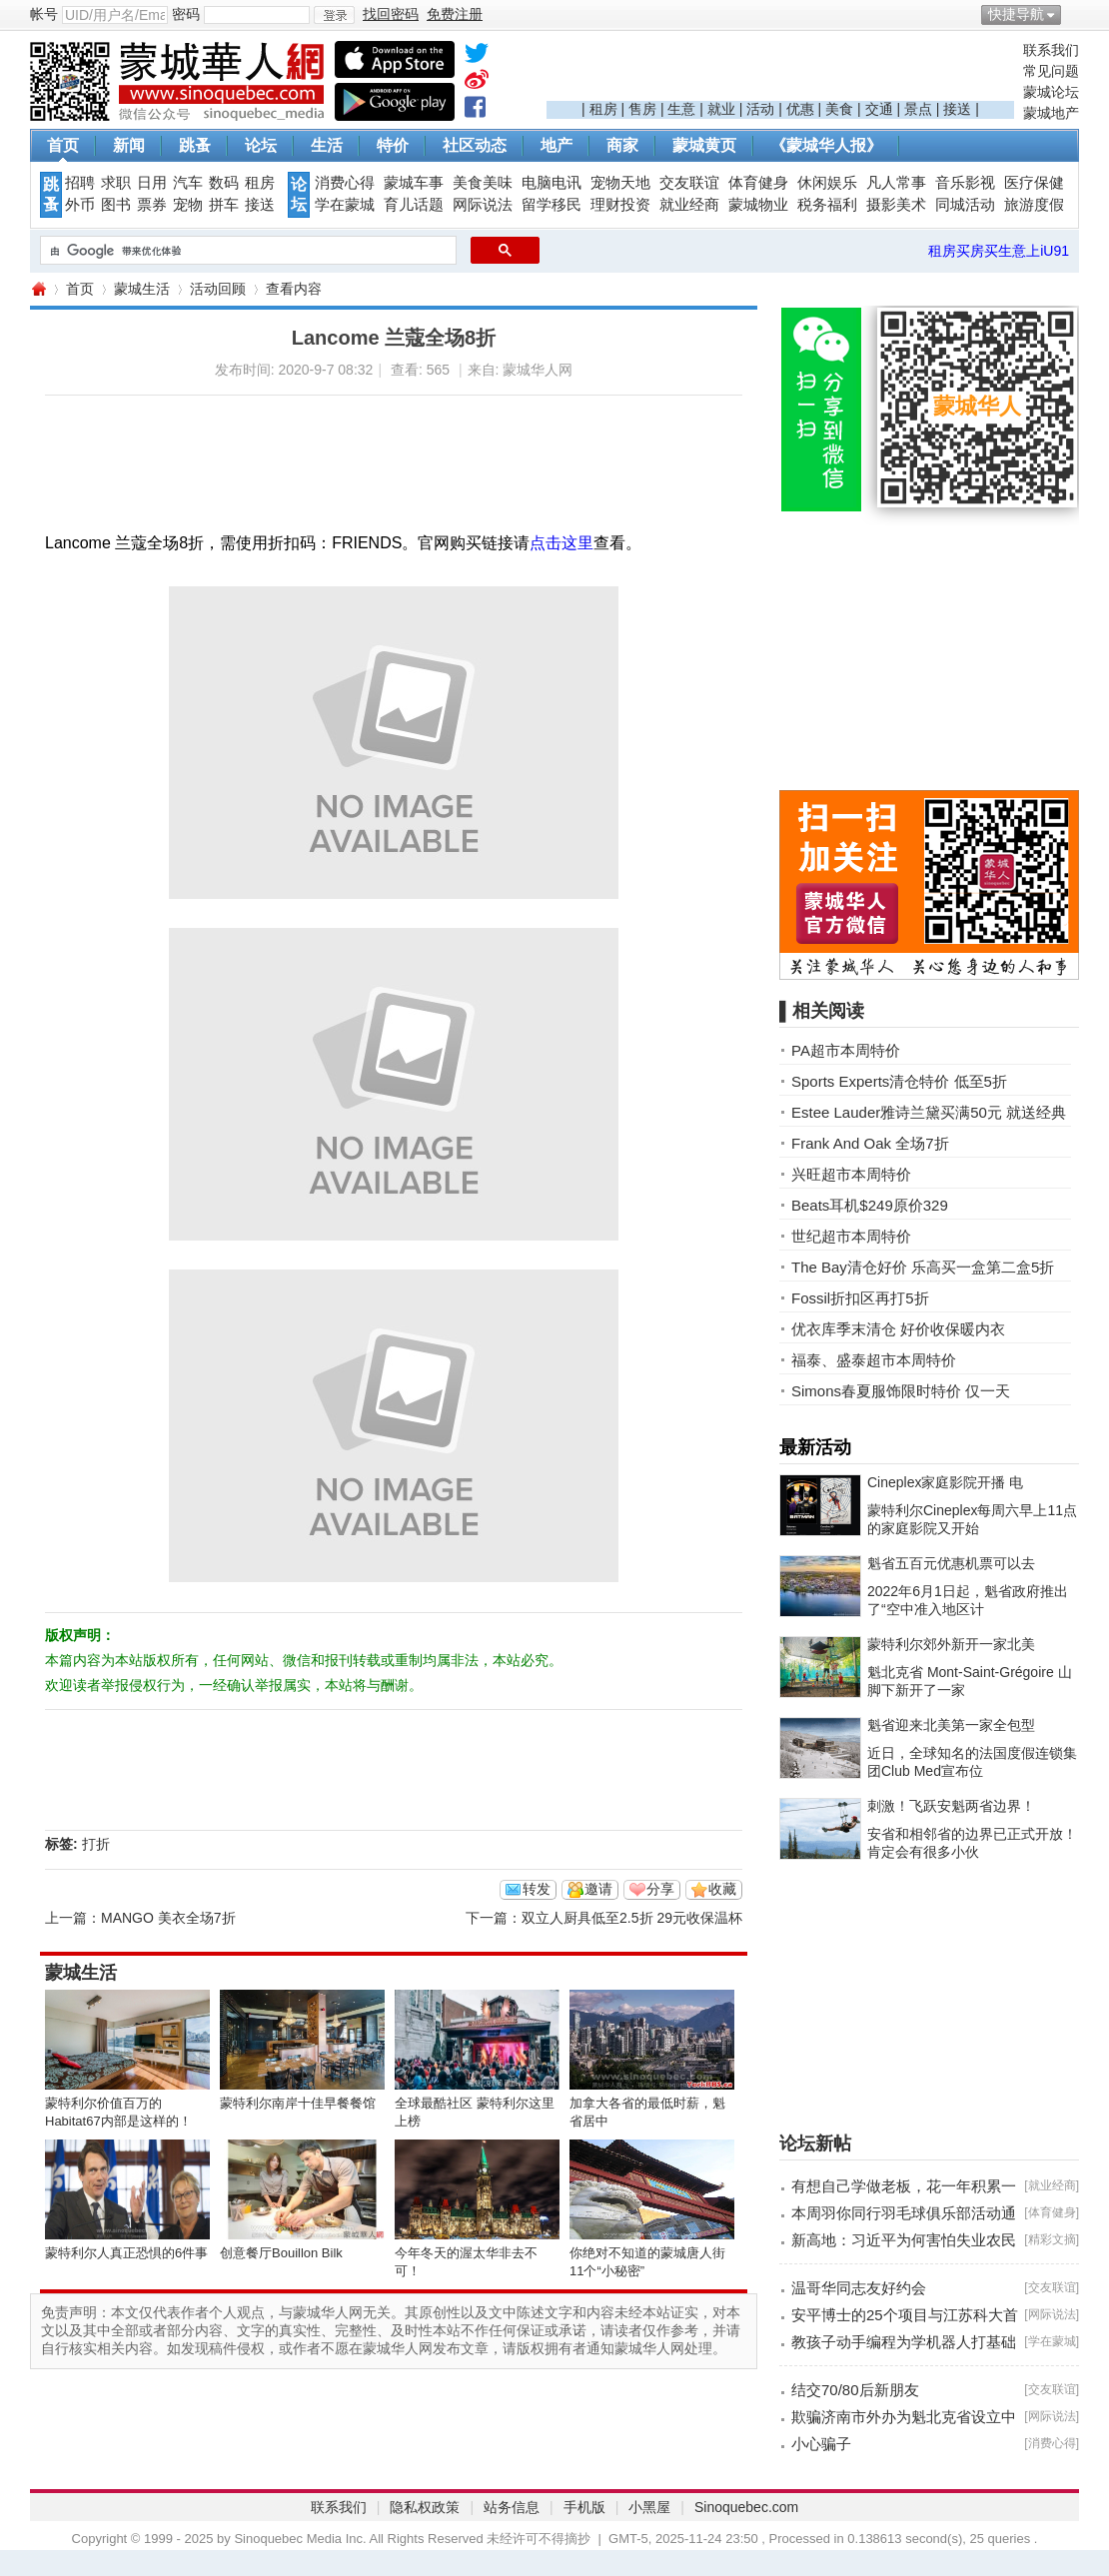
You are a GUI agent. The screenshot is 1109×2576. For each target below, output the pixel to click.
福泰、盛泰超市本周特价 (873, 1359)
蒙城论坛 (1051, 92)
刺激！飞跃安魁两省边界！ (951, 1806)
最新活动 (815, 1447)
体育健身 (758, 183)
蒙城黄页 (704, 145)
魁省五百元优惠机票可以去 (951, 1563)
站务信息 (512, 2507)
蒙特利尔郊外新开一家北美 (951, 1644)
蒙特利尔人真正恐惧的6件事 (126, 2252)
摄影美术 (896, 205)
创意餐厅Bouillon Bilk (281, 2252)
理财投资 (620, 205)
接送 (957, 109)
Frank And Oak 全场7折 (870, 1143)
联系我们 (1051, 50)
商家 (622, 145)
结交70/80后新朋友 (855, 2389)
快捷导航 (1016, 14)
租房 (603, 109)
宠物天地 (620, 183)
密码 (186, 14)
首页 (63, 145)
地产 (556, 145)
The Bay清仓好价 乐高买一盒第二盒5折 (922, 1267)
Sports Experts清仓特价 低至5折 (899, 1081)
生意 (681, 109)
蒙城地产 (1051, 113)
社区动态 (475, 145)
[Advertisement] (780, 71)
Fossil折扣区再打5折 (860, 1297)
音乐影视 (965, 183)
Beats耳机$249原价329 (869, 1205)
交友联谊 (689, 183)
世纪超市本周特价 (851, 1236)
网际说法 (483, 205)
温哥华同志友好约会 (858, 2287)
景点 (918, 109)
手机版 (584, 2507)
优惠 (800, 109)
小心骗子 (821, 2443)
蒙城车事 (414, 183)
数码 (224, 183)
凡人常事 (896, 183)
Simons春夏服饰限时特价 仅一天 (900, 1390)
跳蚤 (195, 145)
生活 (327, 145)
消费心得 (345, 183)
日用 (152, 183)
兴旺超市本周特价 (851, 1174)
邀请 (598, 1889)
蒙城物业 (758, 205)
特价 (393, 145)
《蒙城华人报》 (826, 145)
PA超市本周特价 (845, 1050)
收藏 (722, 1889)
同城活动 (965, 205)
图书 (116, 205)
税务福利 (827, 205)
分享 (660, 1889)
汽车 (188, 183)
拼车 (224, 205)
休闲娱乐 (827, 183)
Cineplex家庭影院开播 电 (945, 1482)
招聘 (80, 183)
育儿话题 (414, 205)
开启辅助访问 (1074, 14)
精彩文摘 (1052, 2239)
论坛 (261, 145)
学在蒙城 (345, 205)
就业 (721, 109)
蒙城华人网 (38, 289)
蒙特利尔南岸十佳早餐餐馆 (298, 2103)
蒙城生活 (142, 289)
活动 (760, 109)
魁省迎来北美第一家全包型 (951, 1725)
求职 (116, 183)
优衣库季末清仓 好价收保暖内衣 (898, 1328)
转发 (537, 1889)
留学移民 (551, 205)
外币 (80, 205)
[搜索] (246, 251)
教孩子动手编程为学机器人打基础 (903, 2341)
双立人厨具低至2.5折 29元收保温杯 (632, 1918)
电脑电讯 (551, 183)
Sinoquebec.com (746, 2507)
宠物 (188, 205)
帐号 (44, 14)
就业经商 (689, 205)
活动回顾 (218, 289)
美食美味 (483, 183)
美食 (839, 109)
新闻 (129, 145)
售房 (642, 109)
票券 (152, 205)
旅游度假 (1034, 205)
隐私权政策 (425, 2507)
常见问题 (1051, 71)
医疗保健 (1034, 183)
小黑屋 (649, 2507)
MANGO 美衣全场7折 (168, 1918)
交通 (879, 109)
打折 (96, 1844)
